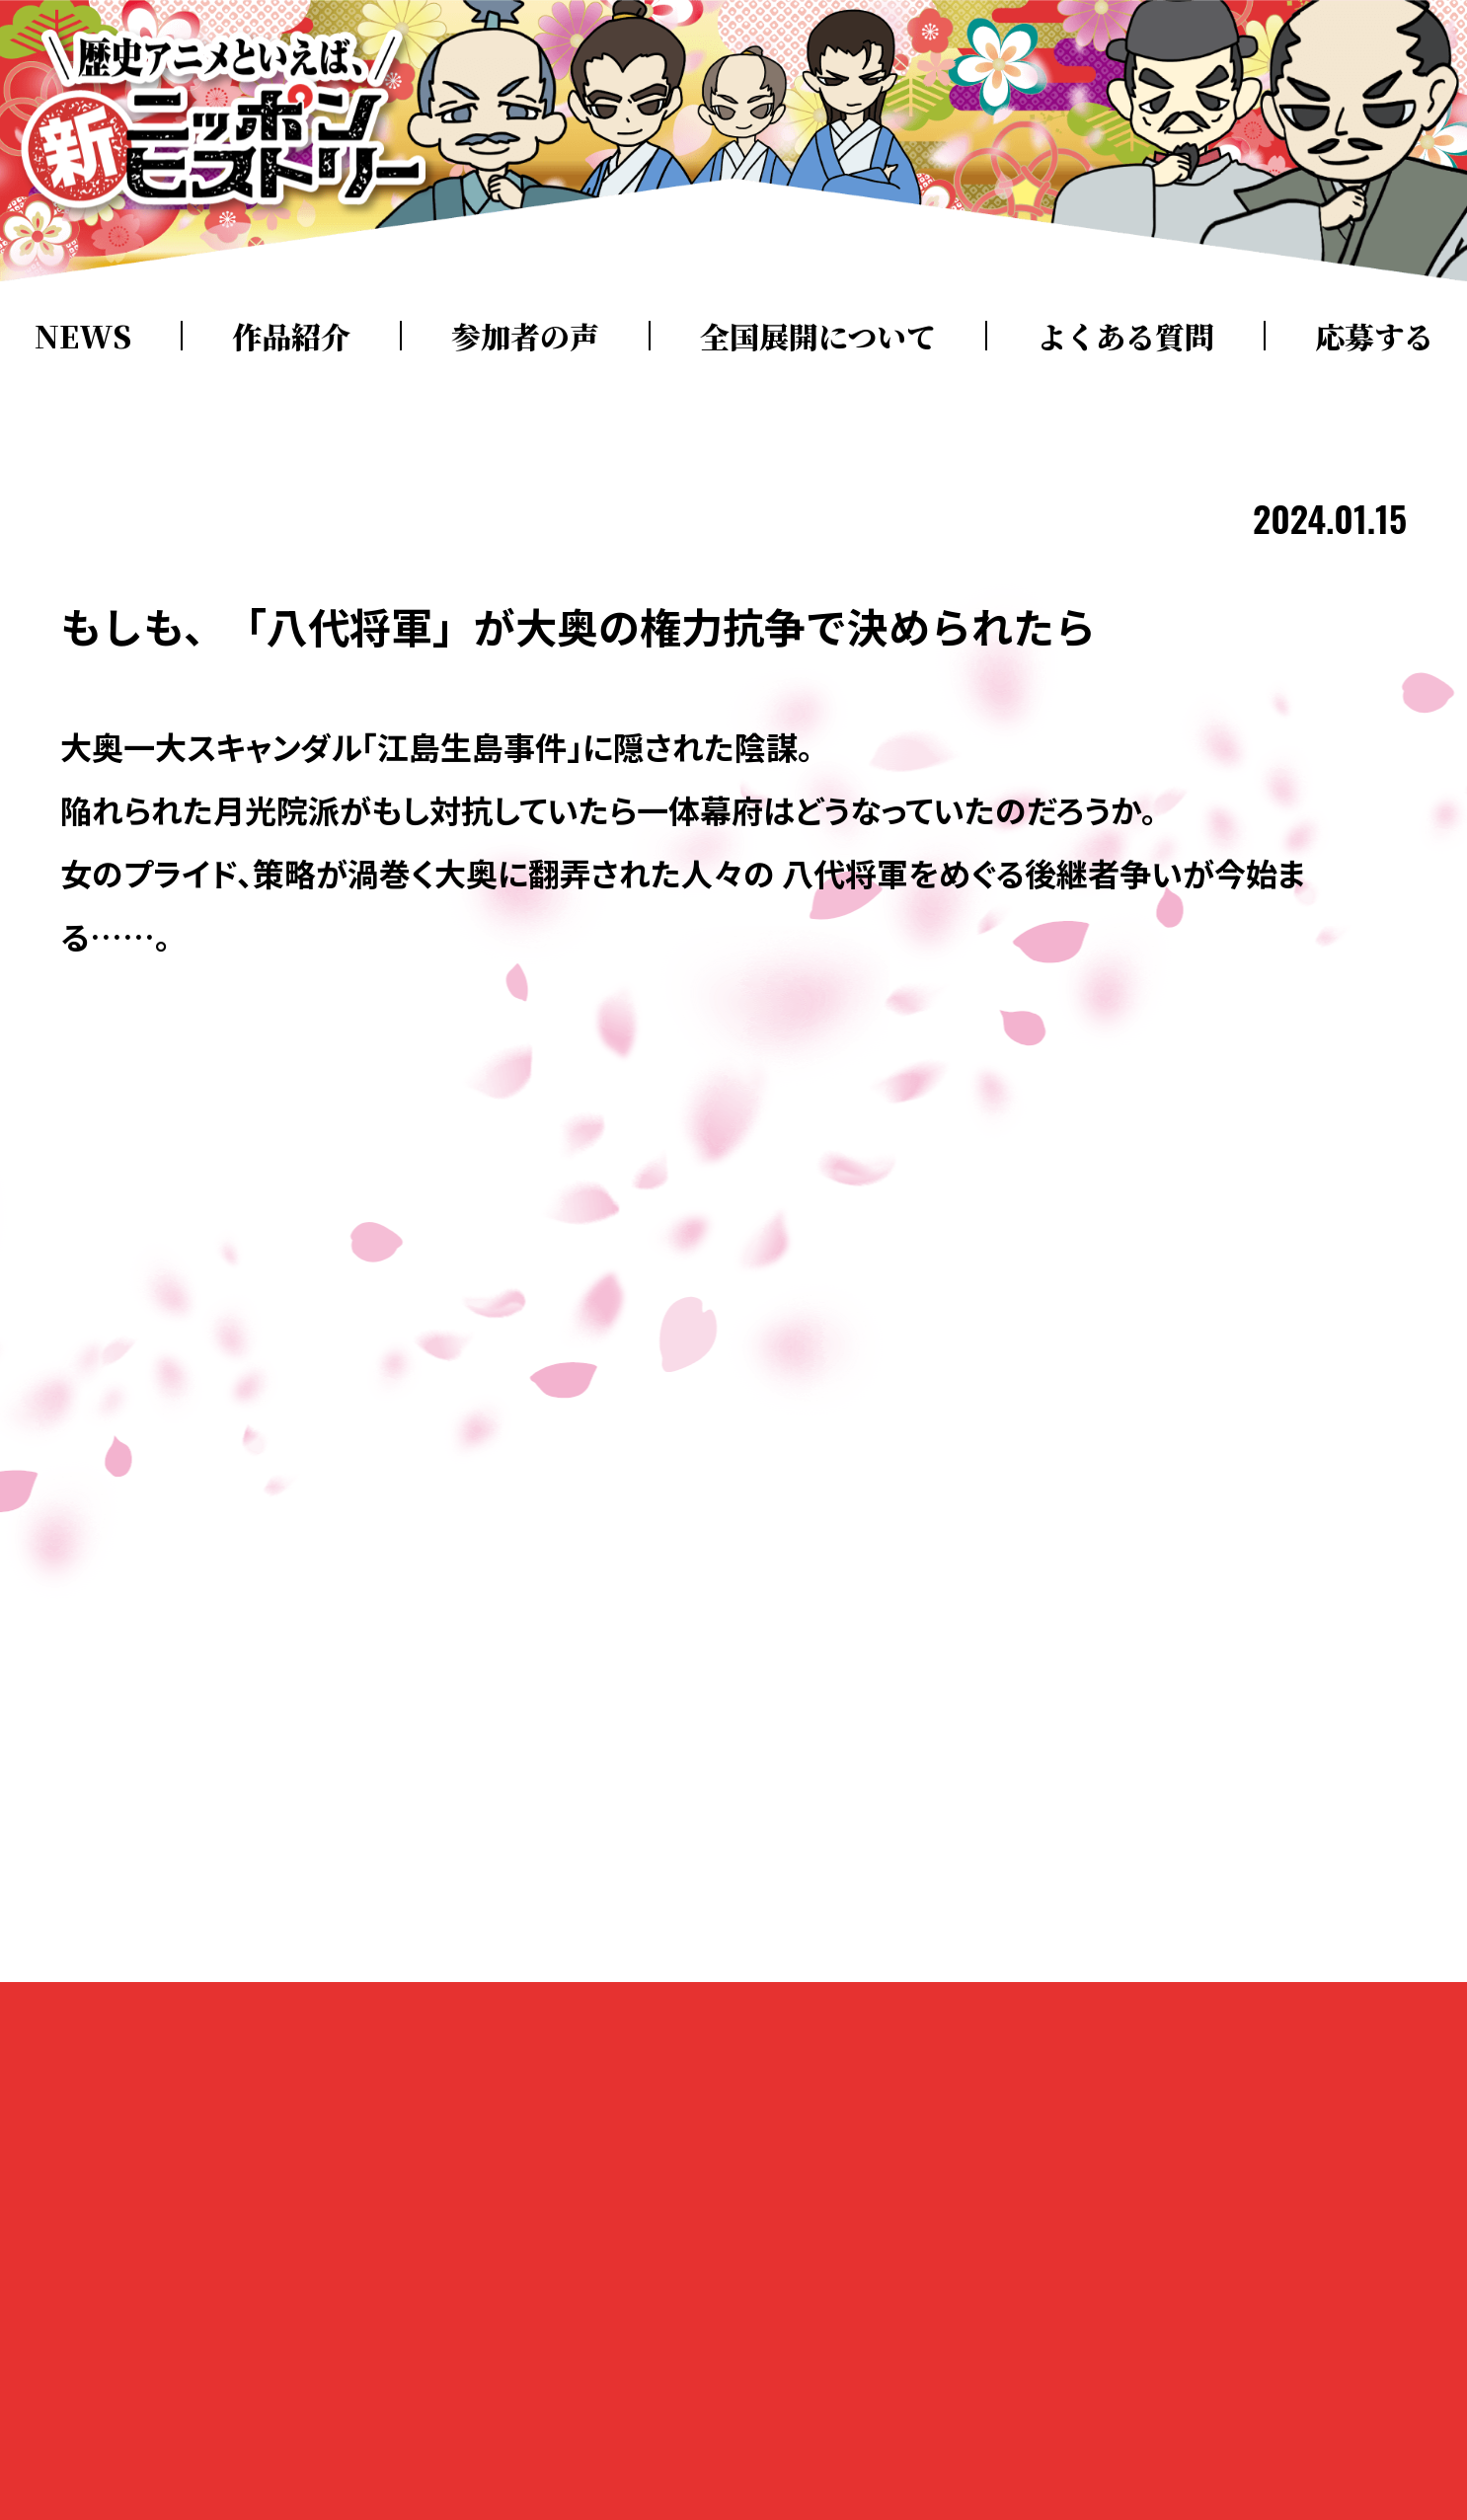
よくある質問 (1125, 335)
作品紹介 (291, 335)
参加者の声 (525, 335)
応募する (1374, 335)
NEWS (83, 335)
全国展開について (818, 335)
